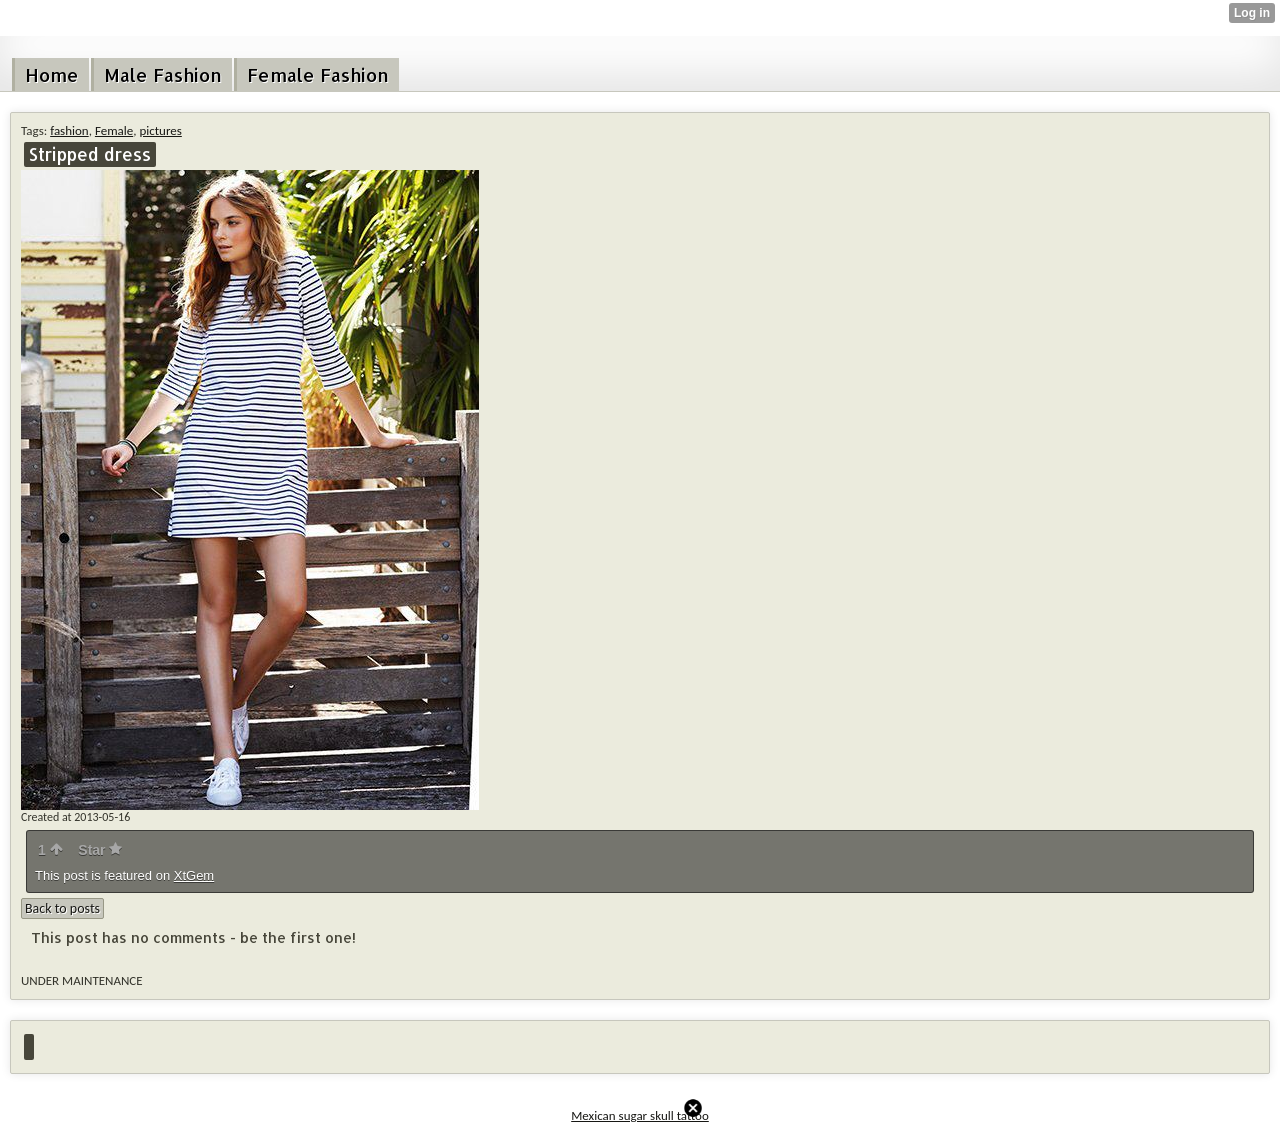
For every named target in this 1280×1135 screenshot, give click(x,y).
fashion (69, 130)
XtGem (194, 875)
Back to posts (62, 908)
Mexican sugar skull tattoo (640, 1115)
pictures (160, 130)
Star (100, 850)
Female (114, 130)
